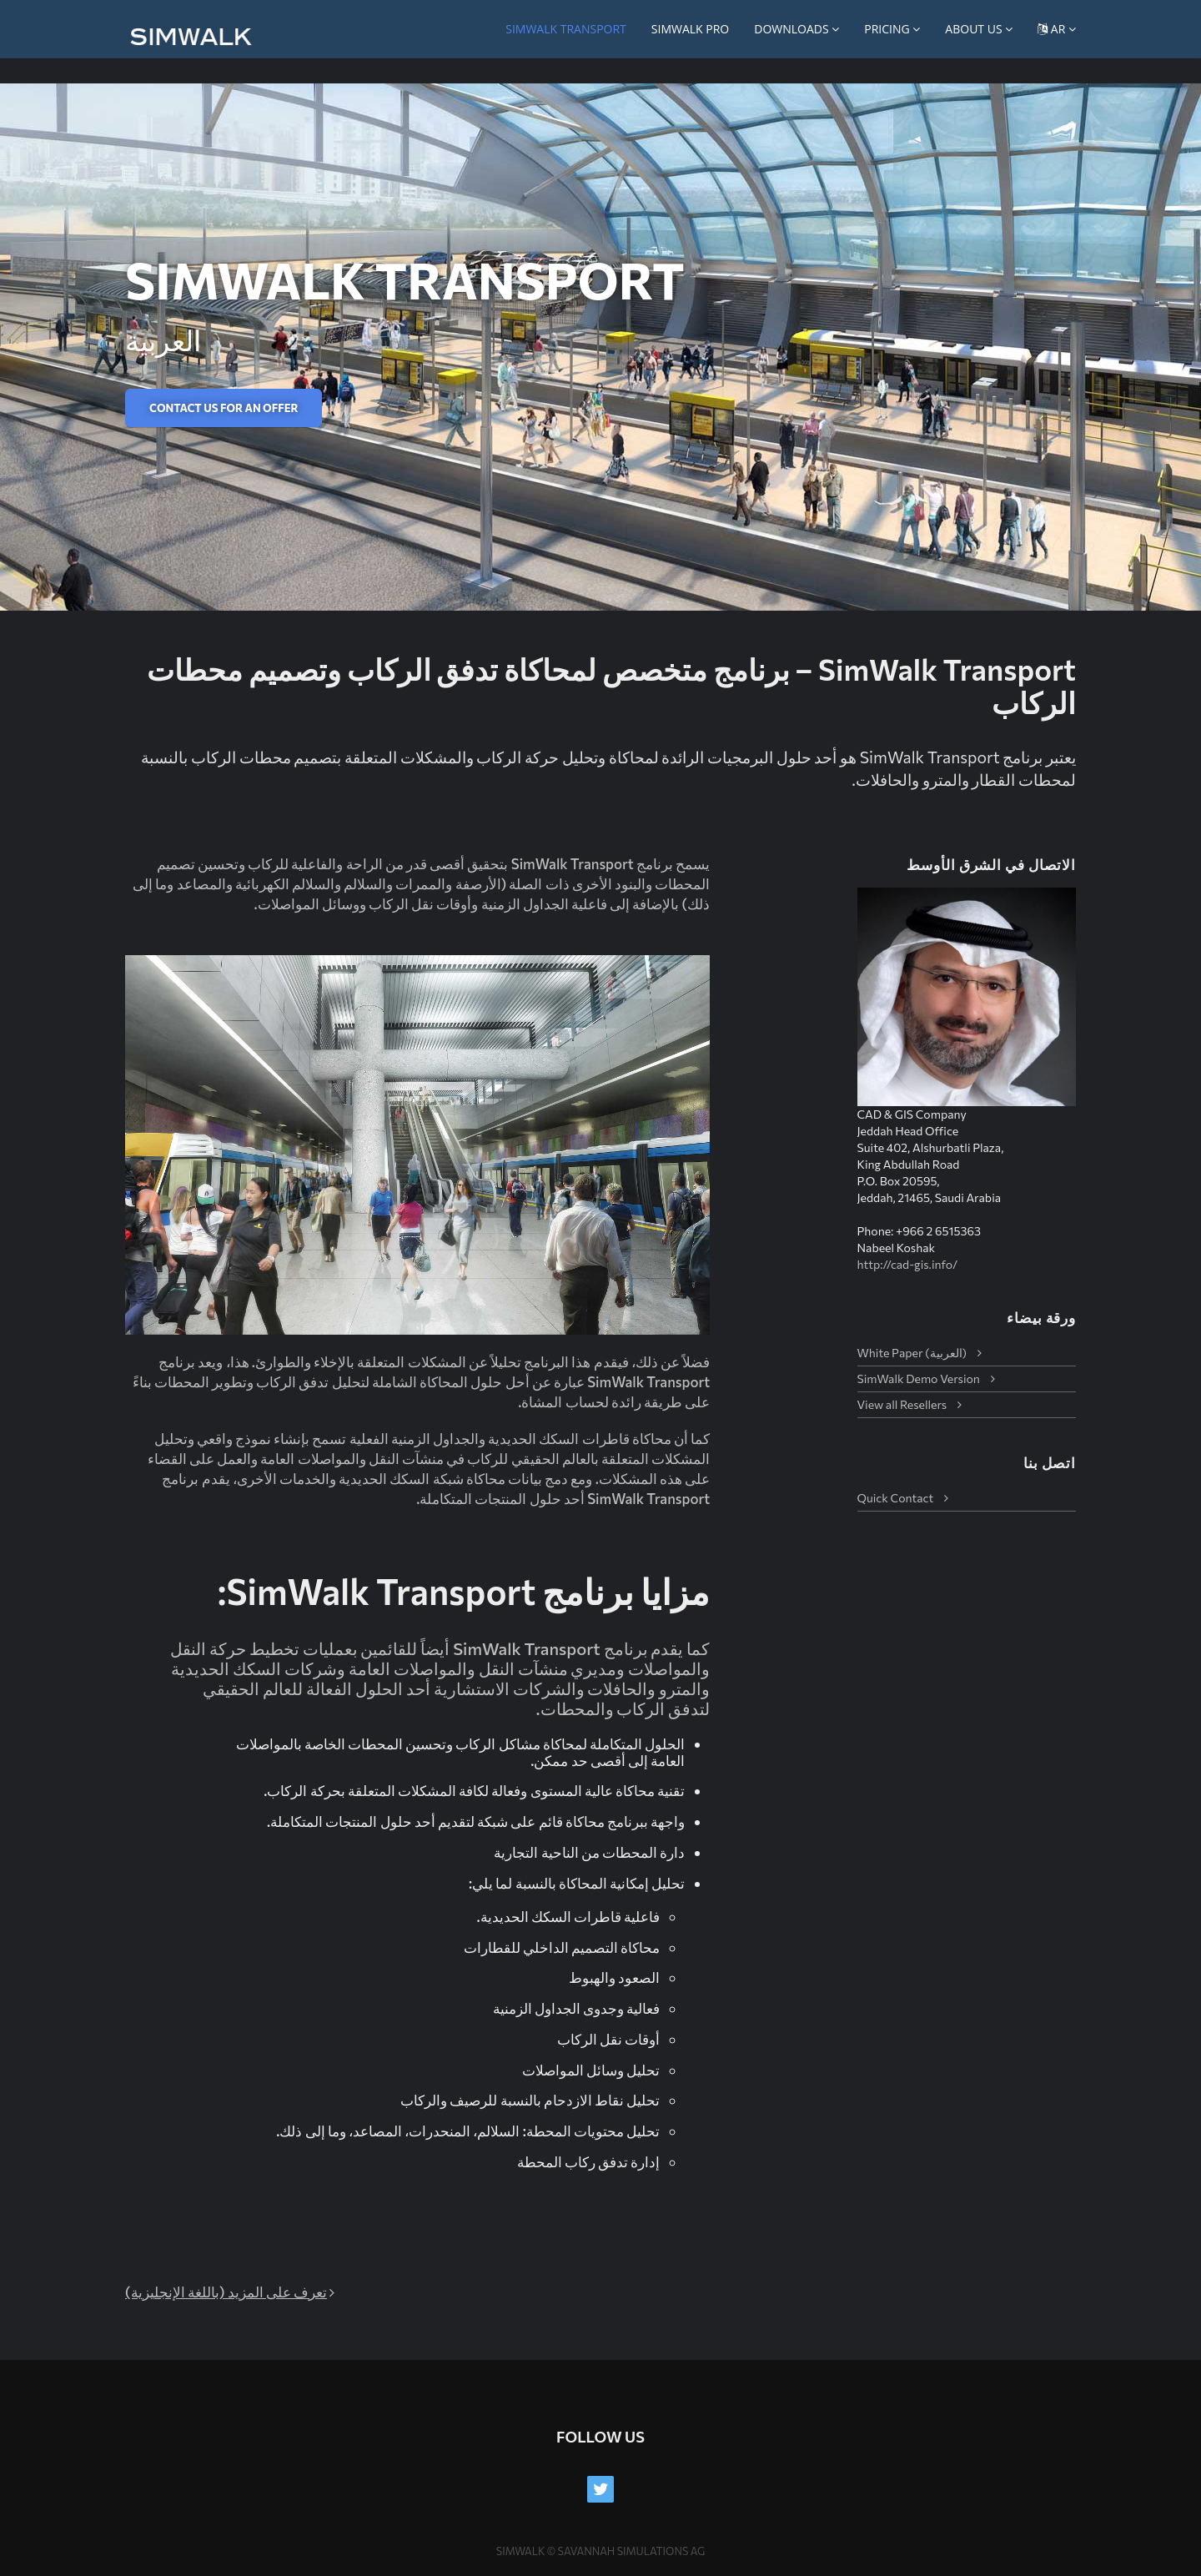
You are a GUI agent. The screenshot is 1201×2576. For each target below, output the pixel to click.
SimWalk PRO (690, 29)
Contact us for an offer (223, 408)
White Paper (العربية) (912, 1353)
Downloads (796, 29)
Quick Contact (895, 1498)
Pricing (892, 29)
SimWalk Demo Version (918, 1378)
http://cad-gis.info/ (907, 1264)
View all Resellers (902, 1404)
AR (1057, 29)
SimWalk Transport (565, 29)
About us (979, 29)
